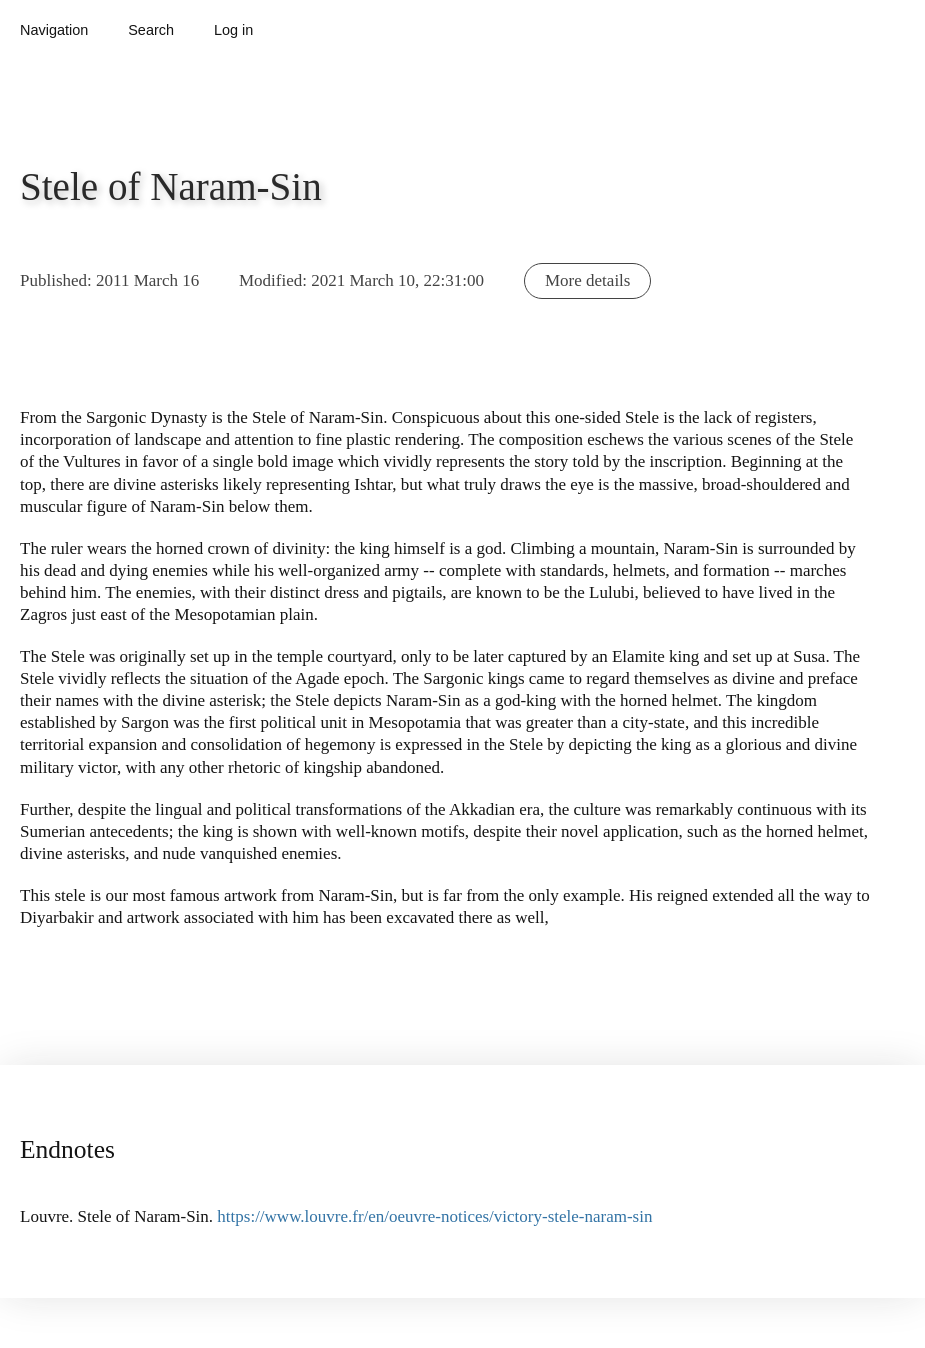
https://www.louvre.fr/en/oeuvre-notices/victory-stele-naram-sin (434, 1216)
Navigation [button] (54, 30)
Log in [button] (233, 30)
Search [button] (151, 30)
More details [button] (587, 280)
